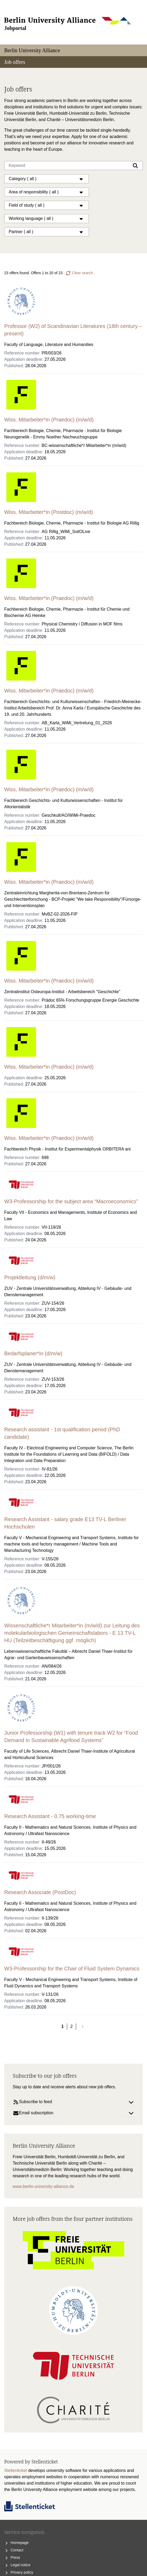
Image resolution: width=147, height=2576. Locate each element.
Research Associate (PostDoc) (40, 1892)
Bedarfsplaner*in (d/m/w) (33, 1353)
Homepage (16, 2543)
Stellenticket (15, 2470)
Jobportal (15, 28)
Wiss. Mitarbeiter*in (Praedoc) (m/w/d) (49, 420)
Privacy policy (18, 2572)
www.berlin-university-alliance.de (43, 2186)
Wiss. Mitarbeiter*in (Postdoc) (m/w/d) (48, 512)
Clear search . (80, 273)
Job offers (14, 62)
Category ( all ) (46, 179)
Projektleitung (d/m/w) (29, 1277)
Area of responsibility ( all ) (46, 192)
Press (12, 2557)
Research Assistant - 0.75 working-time (50, 1816)
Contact (13, 2550)
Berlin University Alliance (32, 50)
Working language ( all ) (46, 218)
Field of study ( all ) (46, 205)
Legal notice (17, 2565)
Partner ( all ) (46, 232)
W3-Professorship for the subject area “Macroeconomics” (71, 1201)
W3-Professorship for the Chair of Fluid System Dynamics (71, 1968)
